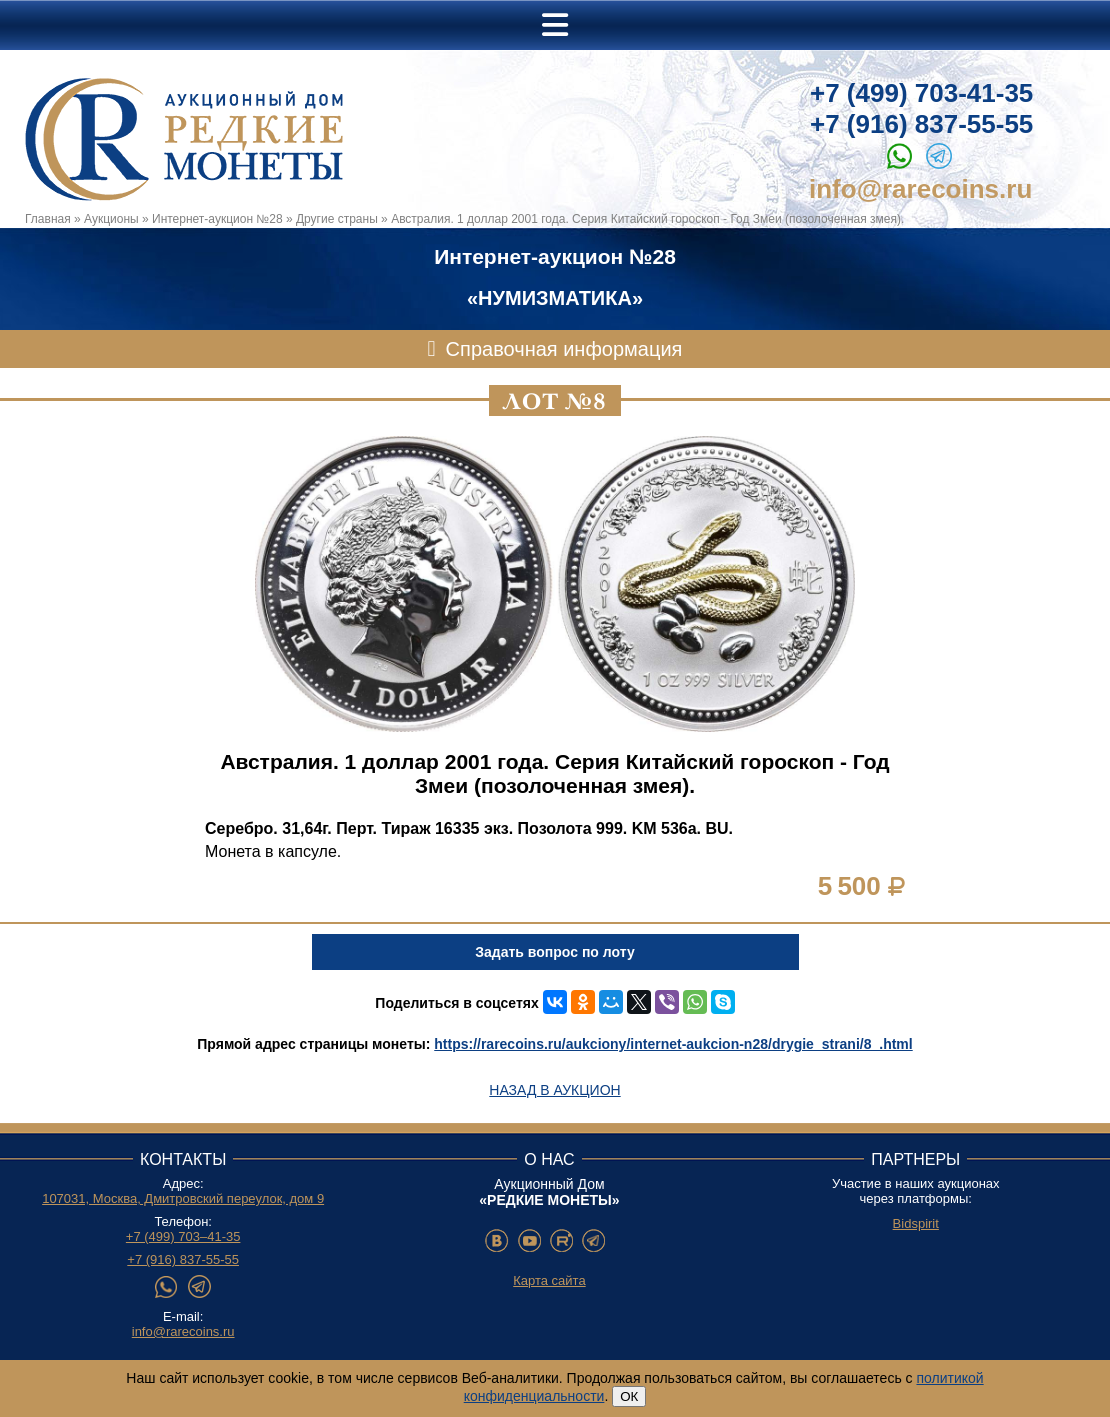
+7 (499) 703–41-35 (183, 1236)
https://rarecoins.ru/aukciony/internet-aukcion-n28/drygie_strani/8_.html (673, 1044)
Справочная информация (564, 349)
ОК (629, 1396)
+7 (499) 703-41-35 (921, 93)
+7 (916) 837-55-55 (921, 124)
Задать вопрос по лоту (554, 952)
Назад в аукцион (554, 1090)
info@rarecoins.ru (920, 189)
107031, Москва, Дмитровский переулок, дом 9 (183, 1198)
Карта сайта (549, 1280)
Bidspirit (916, 1223)
